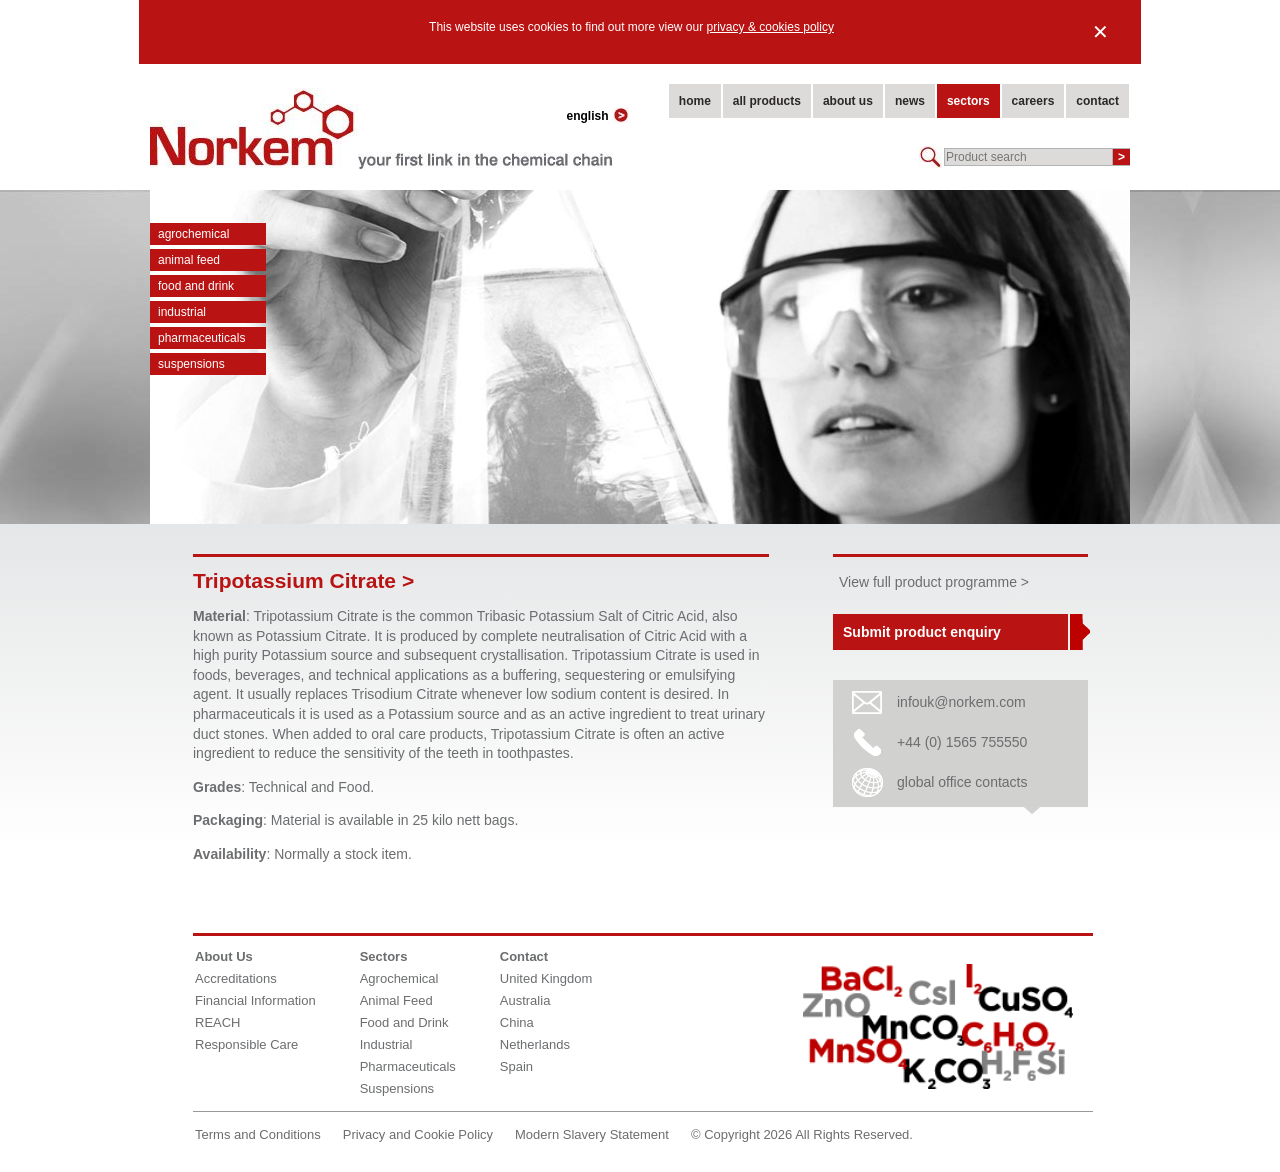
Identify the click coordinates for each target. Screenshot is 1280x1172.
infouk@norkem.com (961, 702)
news (910, 101)
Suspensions (191, 364)
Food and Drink (196, 286)
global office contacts (962, 782)
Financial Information (255, 1000)
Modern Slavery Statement (592, 1134)
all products (767, 101)
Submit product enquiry (922, 632)
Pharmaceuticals (201, 338)
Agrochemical (193, 234)
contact (1097, 101)
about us (848, 101)
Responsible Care (246, 1044)
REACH (218, 1022)
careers (1033, 101)
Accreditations (236, 978)
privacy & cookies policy (770, 27)
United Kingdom (546, 978)
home (695, 101)
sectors (968, 101)
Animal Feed (189, 260)
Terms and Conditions (258, 1134)
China (517, 1022)
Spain (516, 1066)
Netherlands (535, 1044)
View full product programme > (934, 582)
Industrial (182, 312)
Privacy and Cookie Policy (418, 1134)
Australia (525, 1000)
